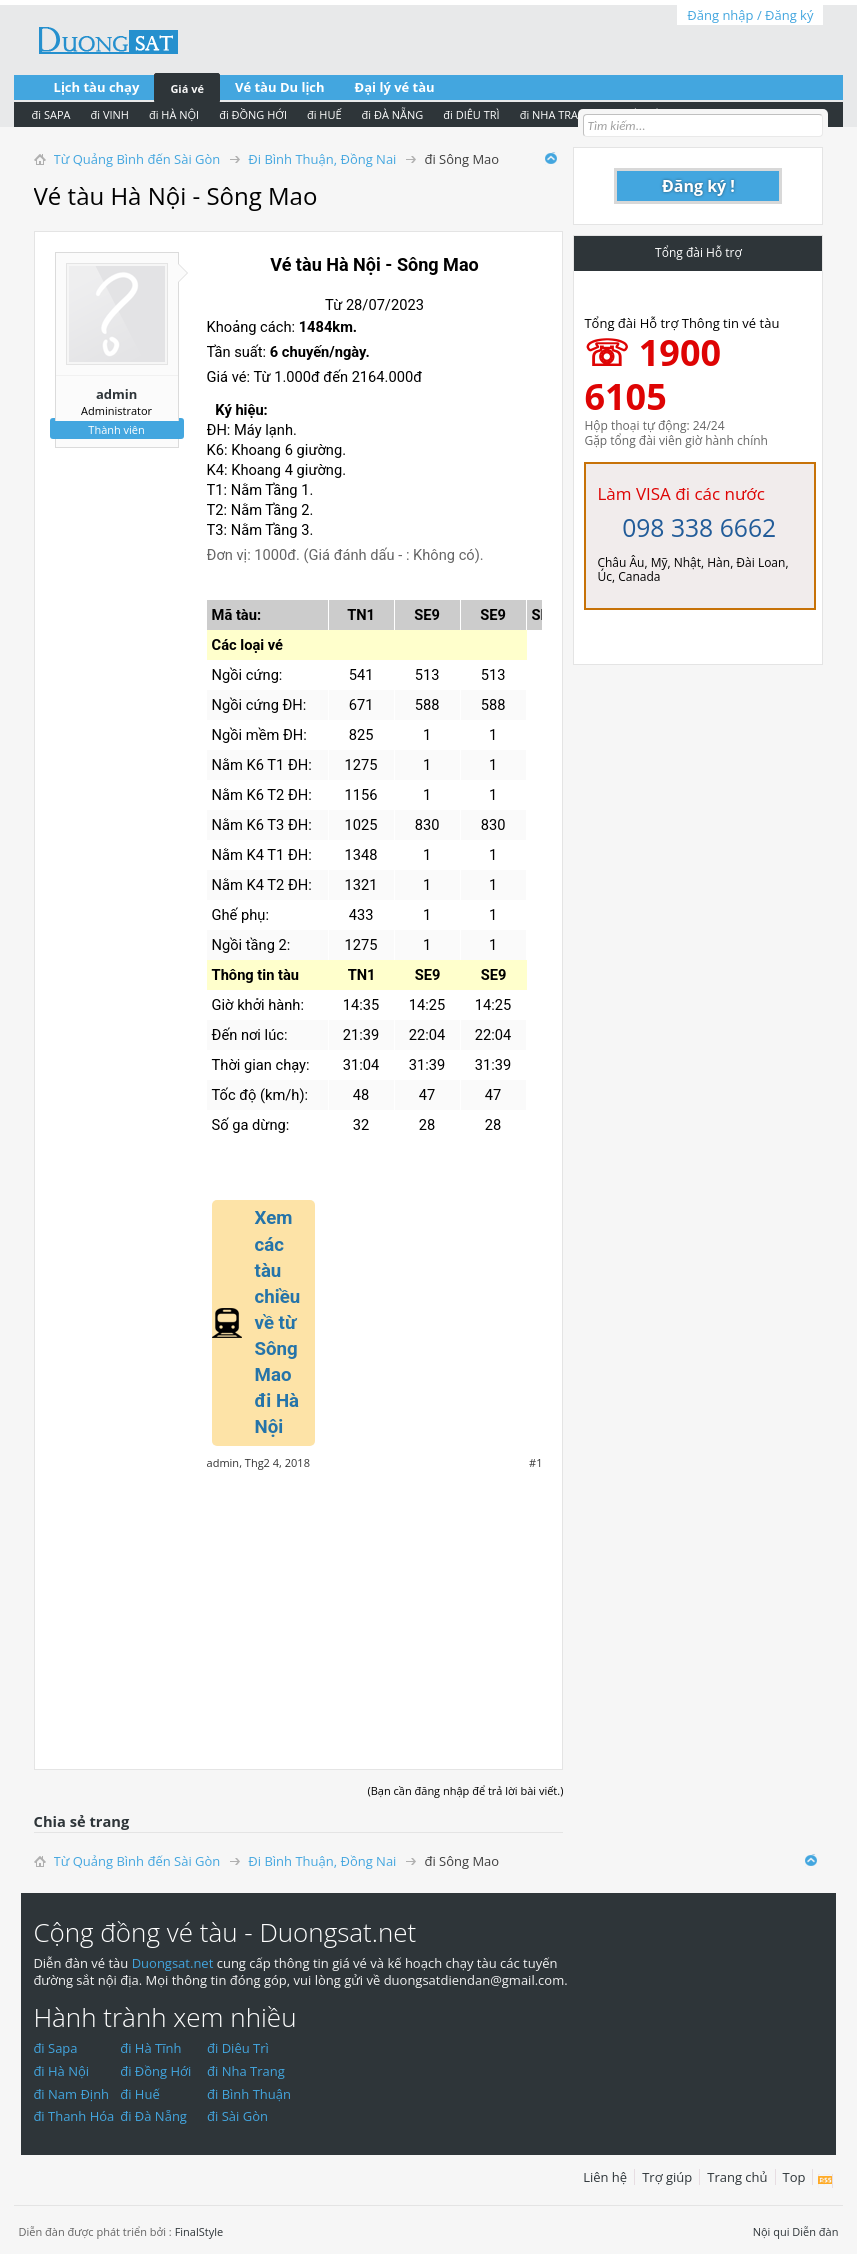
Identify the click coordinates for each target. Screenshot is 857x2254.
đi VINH (110, 114)
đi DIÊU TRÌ (471, 114)
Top (794, 2177)
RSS (825, 2181)
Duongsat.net (174, 1963)
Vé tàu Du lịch (280, 87)
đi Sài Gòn (237, 2116)
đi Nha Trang (246, 2071)
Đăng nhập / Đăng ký (750, 15)
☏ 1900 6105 (652, 374)
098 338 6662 (699, 527)
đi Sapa (55, 2048)
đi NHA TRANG (557, 114)
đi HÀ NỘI (174, 114)
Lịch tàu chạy (97, 87)
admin (116, 394)
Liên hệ (605, 2177)
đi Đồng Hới (155, 2071)
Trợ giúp (667, 2177)
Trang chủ (737, 2177)
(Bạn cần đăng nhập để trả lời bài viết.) (465, 1790)
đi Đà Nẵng (153, 2116)
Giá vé (187, 88)
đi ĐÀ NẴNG (393, 114)
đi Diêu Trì (238, 2048)
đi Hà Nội (61, 2071)
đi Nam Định (71, 2094)
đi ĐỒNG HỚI (253, 114)
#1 (535, 1463)
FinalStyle (199, 2231)
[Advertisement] (299, 1609)
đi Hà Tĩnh (150, 2048)
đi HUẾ (324, 114)
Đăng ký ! (698, 186)
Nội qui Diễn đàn (796, 2231)
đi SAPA (51, 114)
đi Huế (140, 2094)
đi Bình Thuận (249, 2094)
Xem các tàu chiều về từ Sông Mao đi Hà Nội (278, 1322)
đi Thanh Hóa (73, 2116)
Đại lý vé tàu (395, 87)
